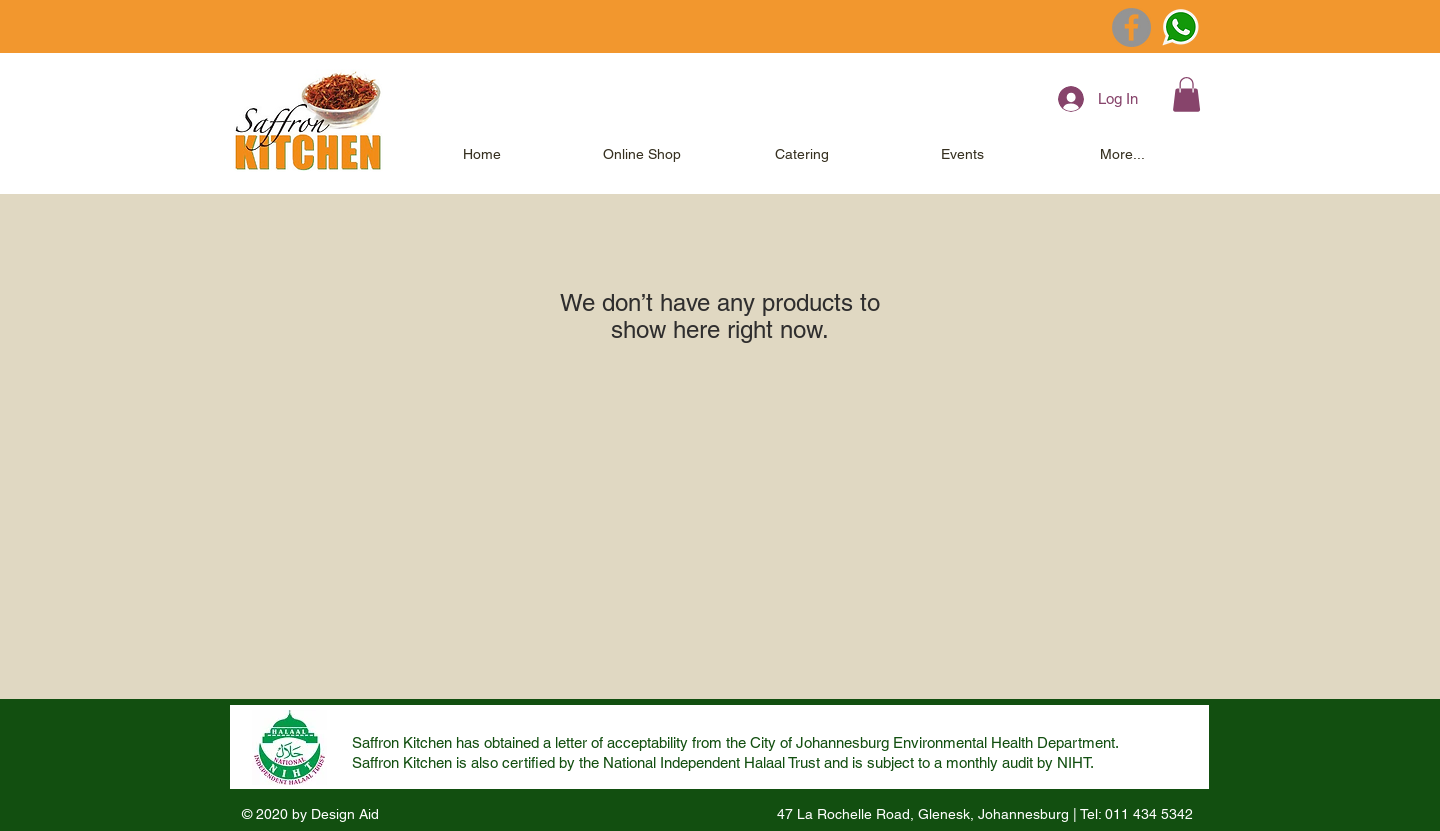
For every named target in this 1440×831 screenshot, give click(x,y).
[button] (1186, 94)
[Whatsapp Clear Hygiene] (1180, 27)
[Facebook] (1131, 27)
